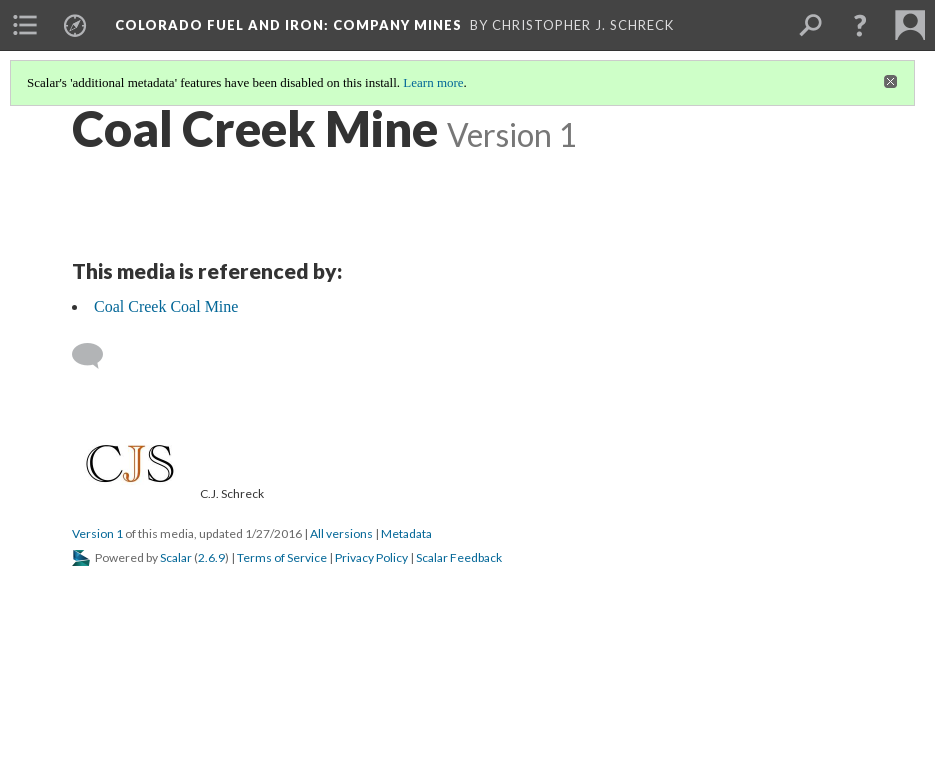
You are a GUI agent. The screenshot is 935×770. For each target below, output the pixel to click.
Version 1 (97, 533)
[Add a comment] (96, 356)
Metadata (406, 533)
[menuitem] (25, 25)
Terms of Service (282, 557)
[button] (860, 25)
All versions (341, 533)
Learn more (433, 82)
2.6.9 (211, 557)
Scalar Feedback (459, 557)
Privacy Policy (371, 557)
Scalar (176, 557)
